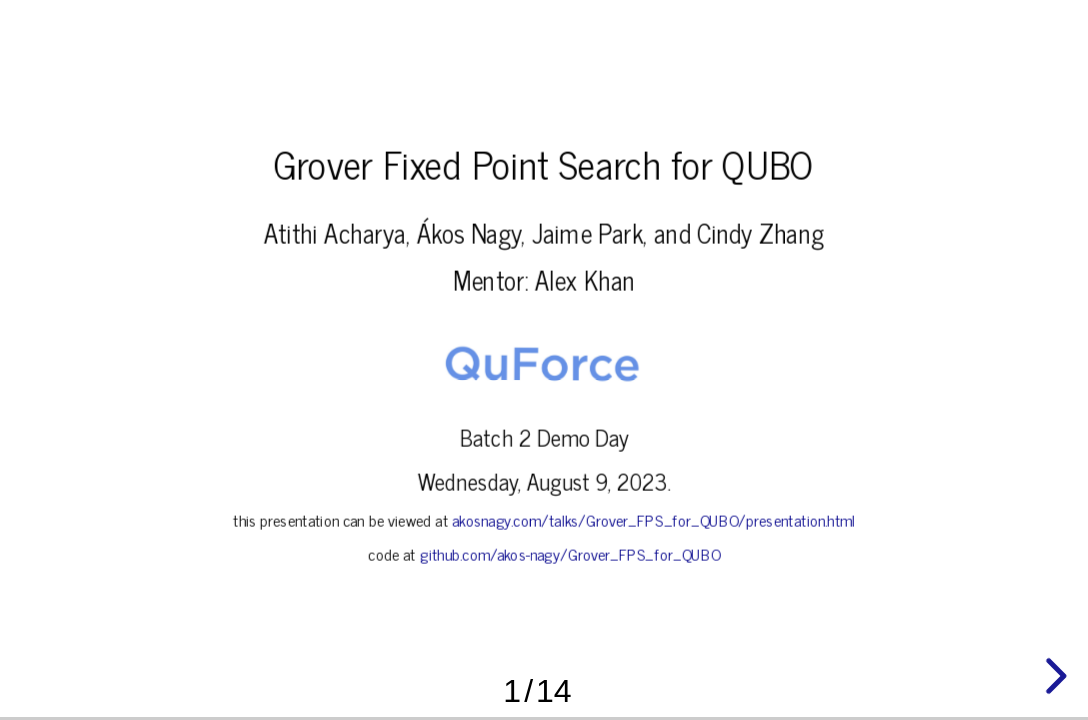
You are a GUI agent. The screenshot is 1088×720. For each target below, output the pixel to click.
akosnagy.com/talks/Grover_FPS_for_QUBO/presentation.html (653, 520)
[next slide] (1053, 676)
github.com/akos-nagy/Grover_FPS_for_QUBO (569, 554)
